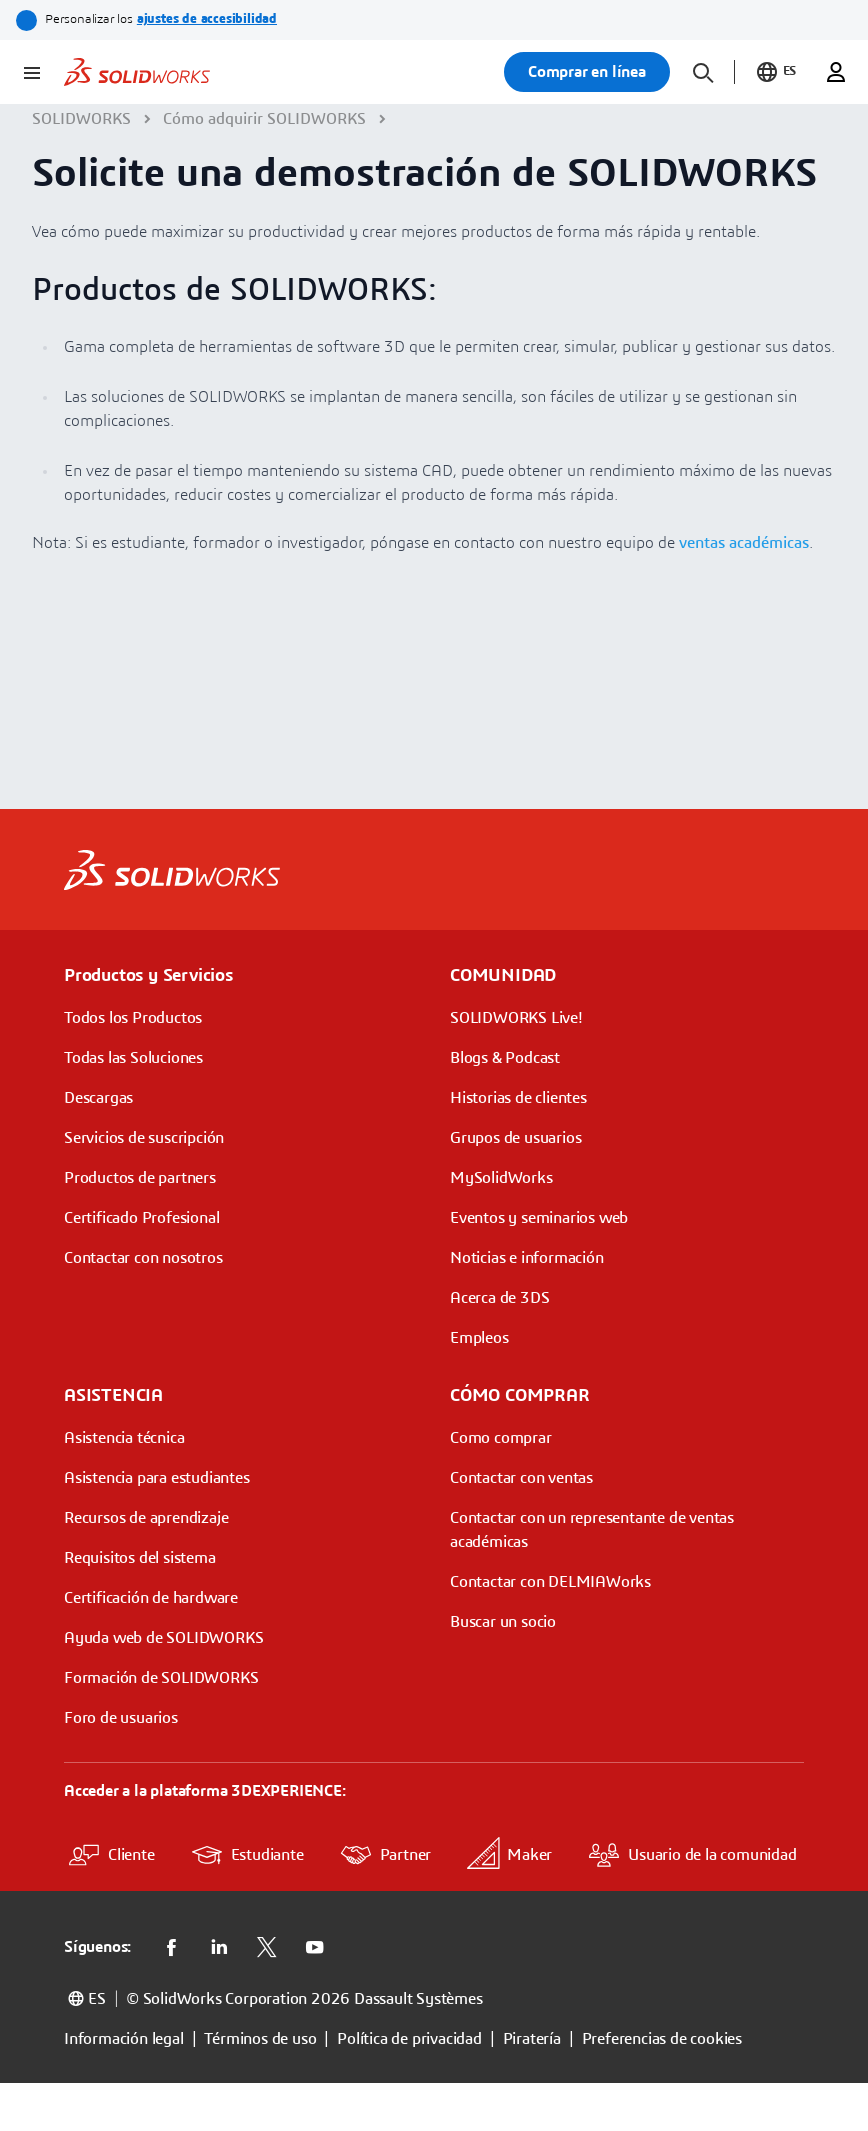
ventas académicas (744, 543)
